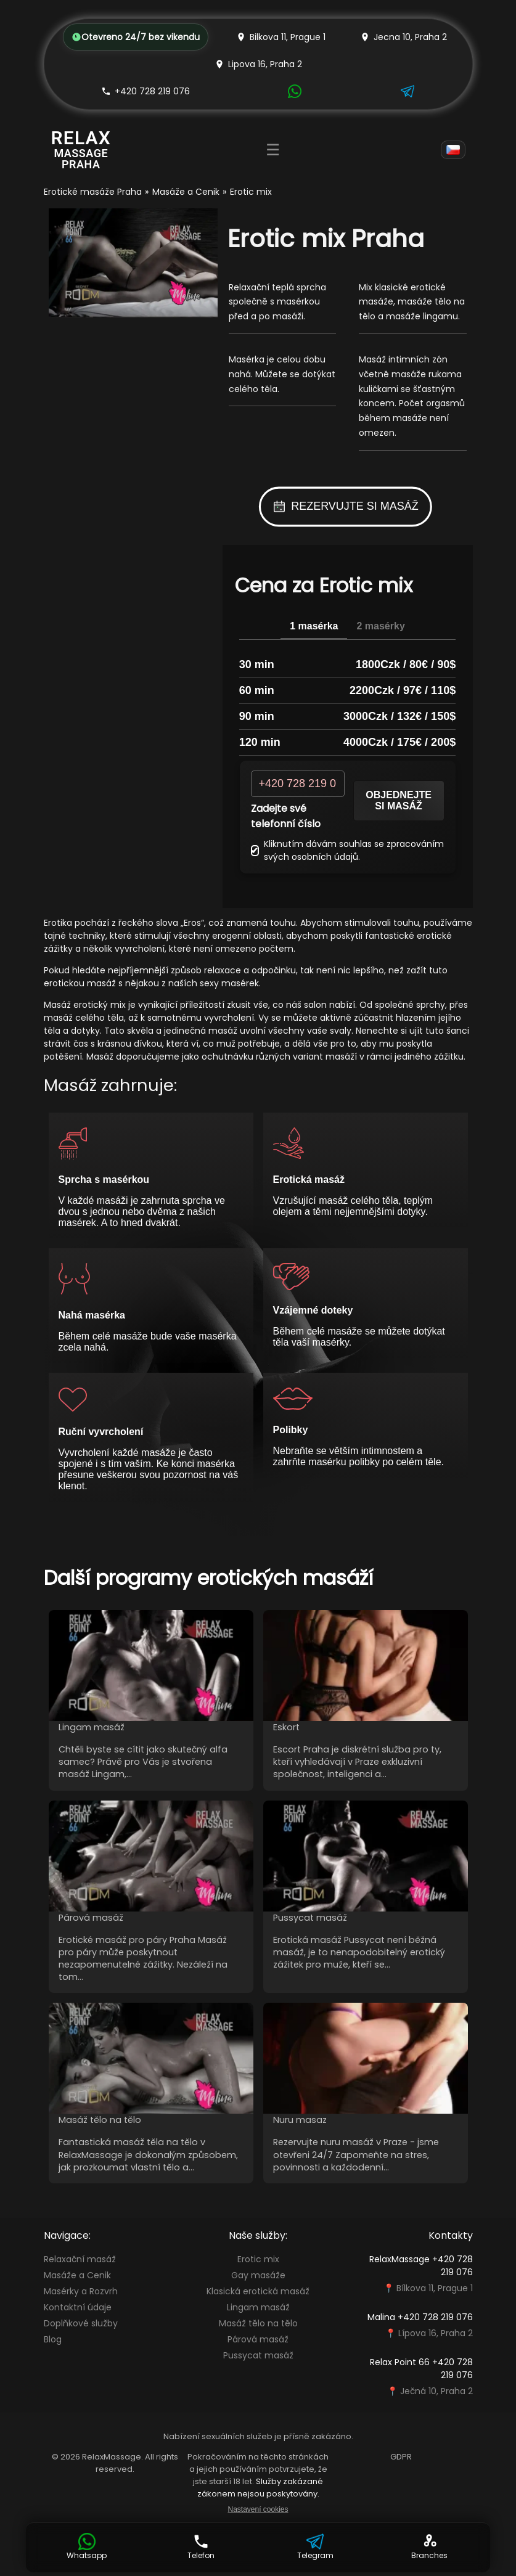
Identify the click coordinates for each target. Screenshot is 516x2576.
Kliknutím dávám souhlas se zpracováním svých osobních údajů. (347, 850)
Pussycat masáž (258, 2355)
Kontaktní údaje (78, 2307)
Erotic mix (258, 2259)
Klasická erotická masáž (258, 2291)
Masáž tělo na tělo (258, 2323)
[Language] (453, 150)
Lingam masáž (258, 2307)
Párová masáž (258, 2339)
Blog (53, 2339)
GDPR (401, 2457)
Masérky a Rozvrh (81, 2291)
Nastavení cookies (257, 2509)
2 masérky (380, 626)
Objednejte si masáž (399, 800)
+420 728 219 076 (145, 91)
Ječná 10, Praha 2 (436, 2391)
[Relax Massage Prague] (81, 149)
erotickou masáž (80, 983)
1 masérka (314, 626)
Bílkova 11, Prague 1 (434, 2288)
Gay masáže (258, 2275)
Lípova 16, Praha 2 (435, 2333)
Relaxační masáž (80, 2259)
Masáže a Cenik (185, 192)
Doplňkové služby (81, 2323)
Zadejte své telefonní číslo (286, 816)
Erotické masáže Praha (93, 192)
